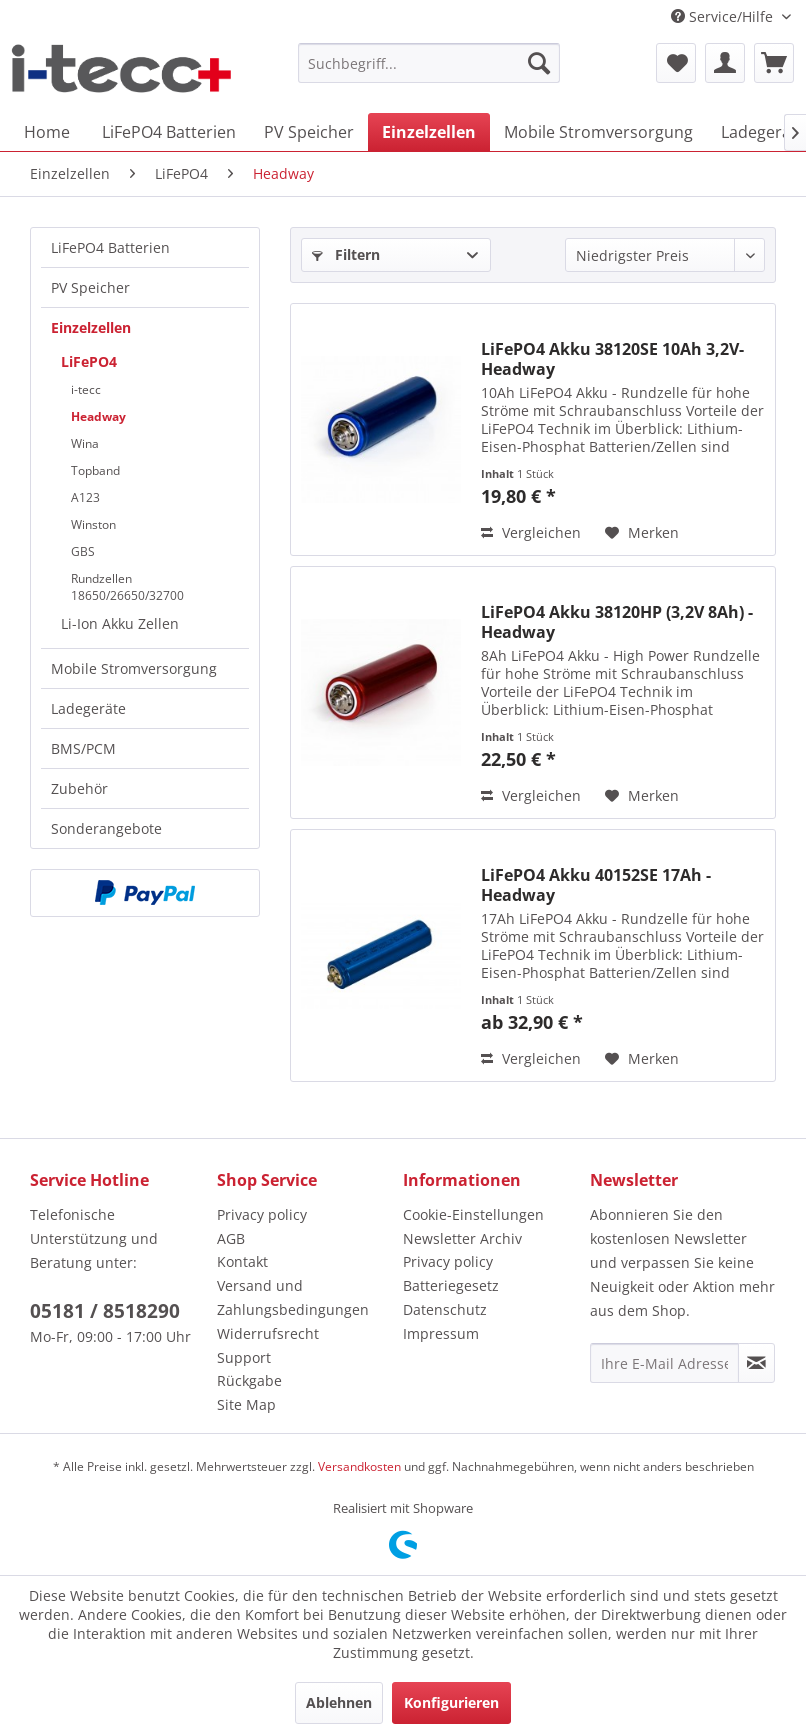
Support (244, 1357)
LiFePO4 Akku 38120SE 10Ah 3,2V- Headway (612, 359)
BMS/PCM (83, 748)
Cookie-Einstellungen (473, 1214)
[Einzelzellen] (429, 132)
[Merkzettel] (676, 63)
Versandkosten (359, 1466)
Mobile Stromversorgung (134, 668)
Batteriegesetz (451, 1285)
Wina (85, 443)
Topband (95, 470)
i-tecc (86, 389)
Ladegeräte (88, 708)
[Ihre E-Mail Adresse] (664, 1363)
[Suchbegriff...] (429, 63)
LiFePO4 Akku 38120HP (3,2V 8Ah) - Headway (617, 622)
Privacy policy (262, 1214)
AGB (231, 1238)
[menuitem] (429, 63)
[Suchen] (539, 63)
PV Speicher (90, 287)
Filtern (346, 254)
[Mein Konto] (725, 63)
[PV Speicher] (309, 132)
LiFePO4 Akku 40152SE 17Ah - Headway (596, 885)
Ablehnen (339, 1702)
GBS (83, 551)
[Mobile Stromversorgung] (598, 132)
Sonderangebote (106, 828)
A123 (85, 497)
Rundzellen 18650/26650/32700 (127, 587)
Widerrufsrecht (268, 1333)
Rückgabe (249, 1380)
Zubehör (79, 788)
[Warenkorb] (774, 63)
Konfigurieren (451, 1702)
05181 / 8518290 (105, 1311)
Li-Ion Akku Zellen (120, 623)
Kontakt (242, 1261)
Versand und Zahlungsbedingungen (293, 1297)
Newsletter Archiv (462, 1238)
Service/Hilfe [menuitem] (724, 16)
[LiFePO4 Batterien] (169, 132)
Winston (93, 524)
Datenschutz (445, 1309)
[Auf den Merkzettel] (642, 533)
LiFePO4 (89, 361)
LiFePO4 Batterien (110, 247)
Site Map (246, 1404)
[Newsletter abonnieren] (756, 1363)
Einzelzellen (91, 327)
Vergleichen (531, 532)
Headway (98, 416)
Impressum (441, 1333)
